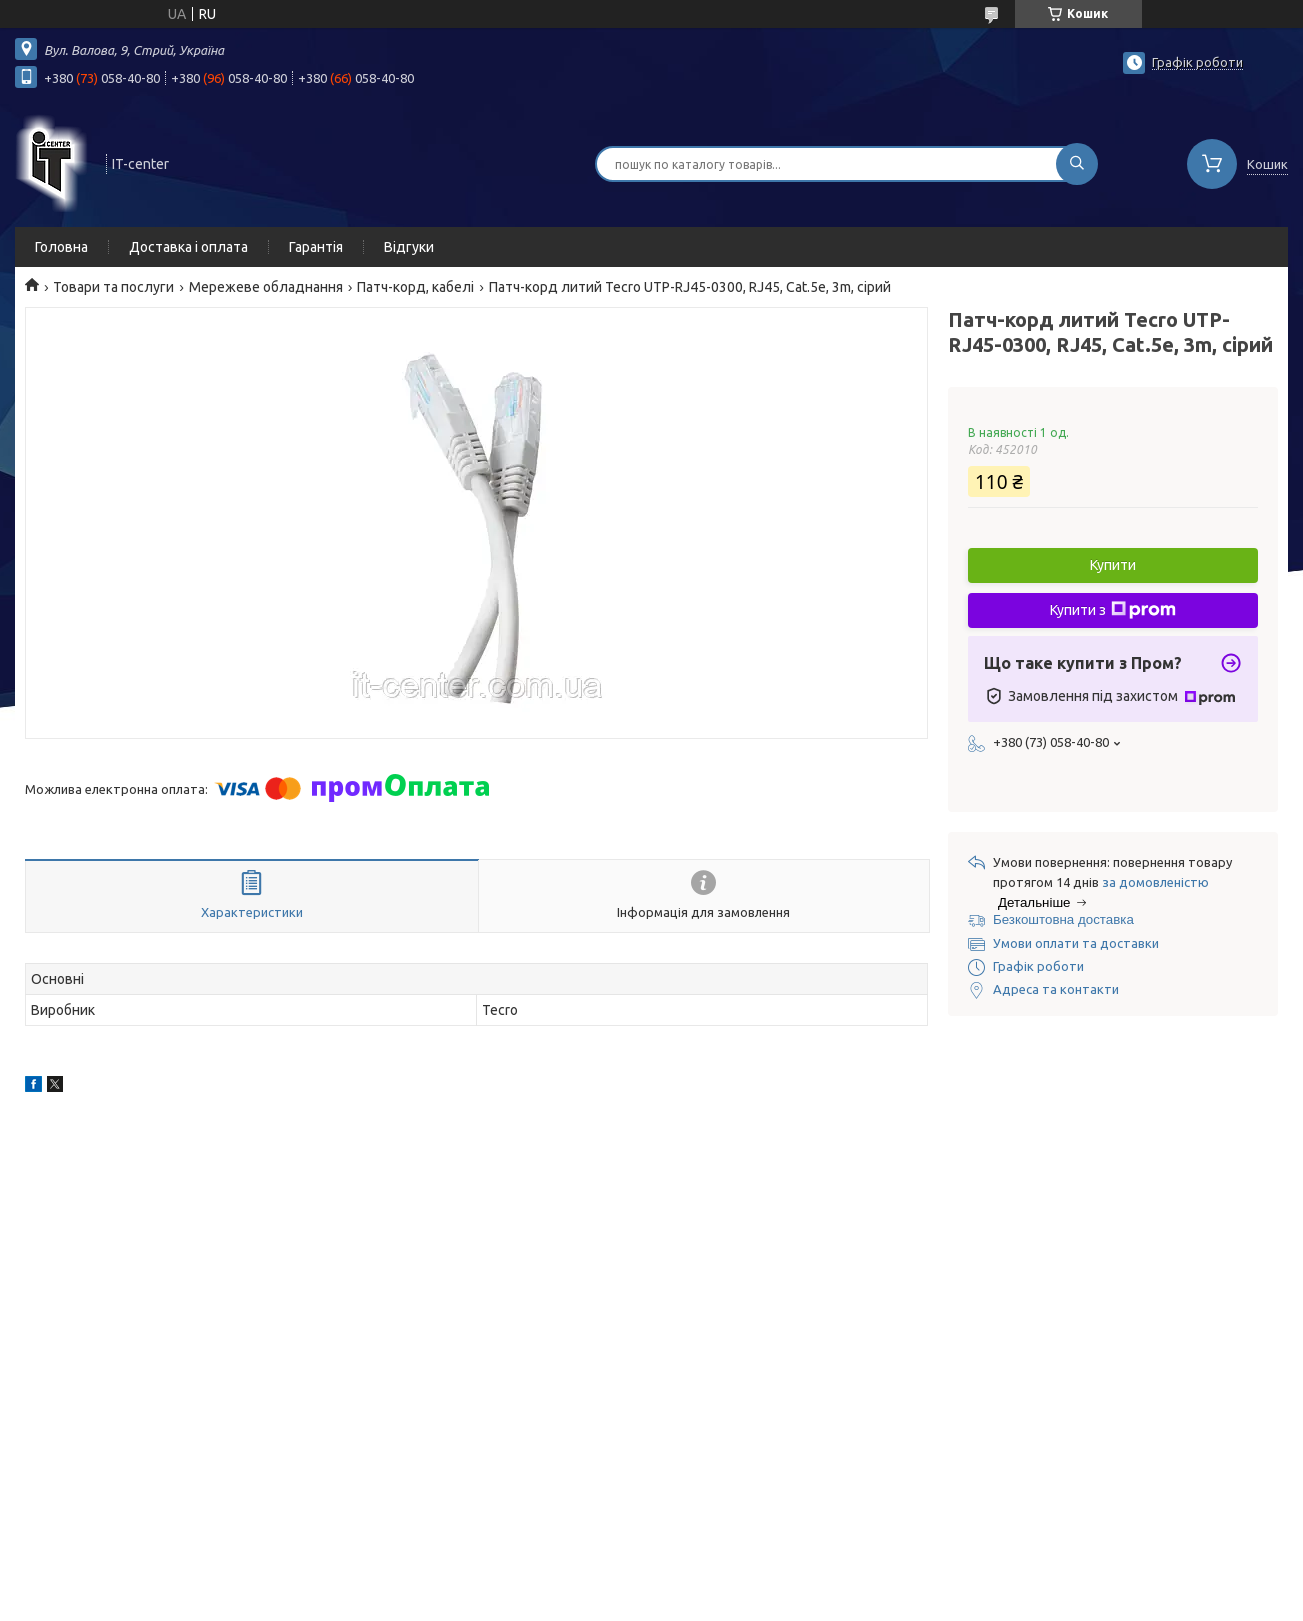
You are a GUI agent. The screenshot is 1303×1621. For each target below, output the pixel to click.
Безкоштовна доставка (1063, 919)
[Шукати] (1077, 164)
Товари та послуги (113, 287)
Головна (61, 247)
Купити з (1113, 610)
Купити (1113, 565)
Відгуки (409, 247)
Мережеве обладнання (266, 287)
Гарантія (316, 247)
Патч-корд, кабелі (415, 287)
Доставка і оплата (188, 247)
